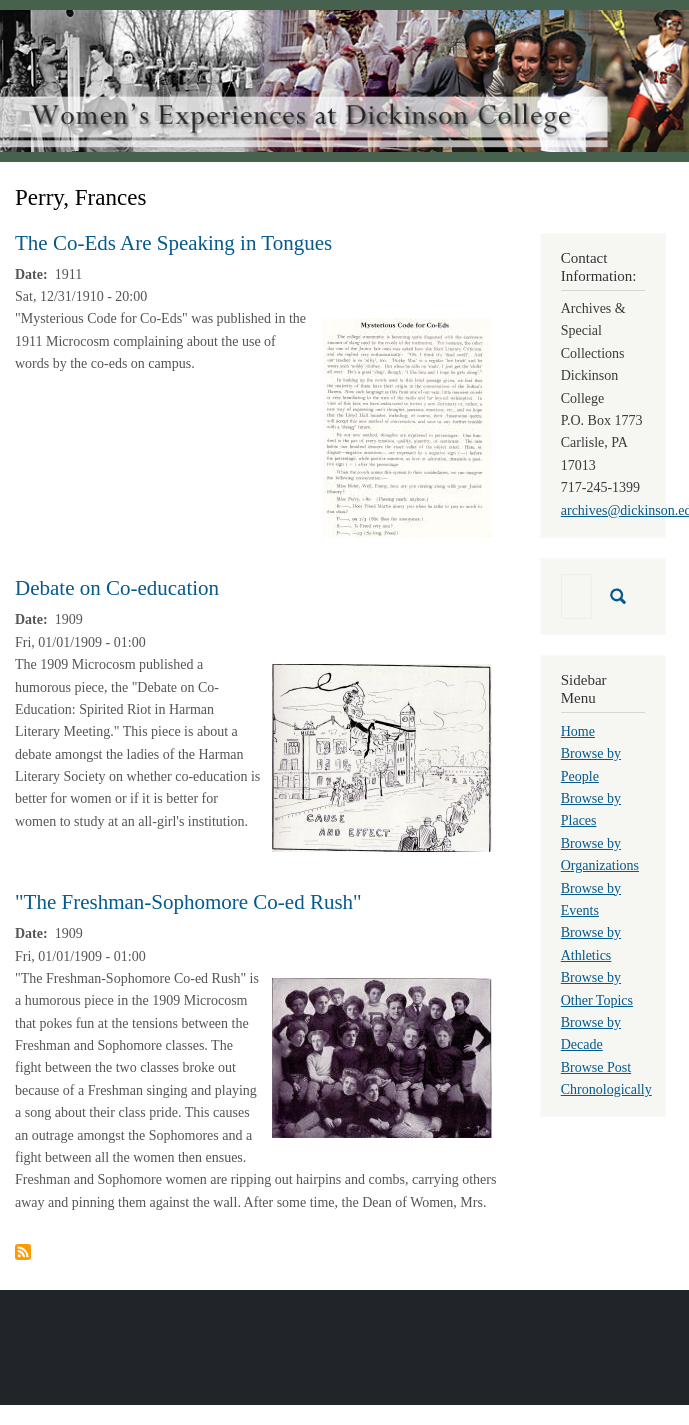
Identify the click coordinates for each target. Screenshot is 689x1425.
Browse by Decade (591, 1033)
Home (578, 731)
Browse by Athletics (591, 943)
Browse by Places (591, 809)
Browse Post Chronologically (606, 1078)
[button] (407, 427)
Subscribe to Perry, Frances (23, 1252)
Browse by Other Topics (597, 988)
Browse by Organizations (600, 854)
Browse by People (591, 764)
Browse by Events (591, 899)
